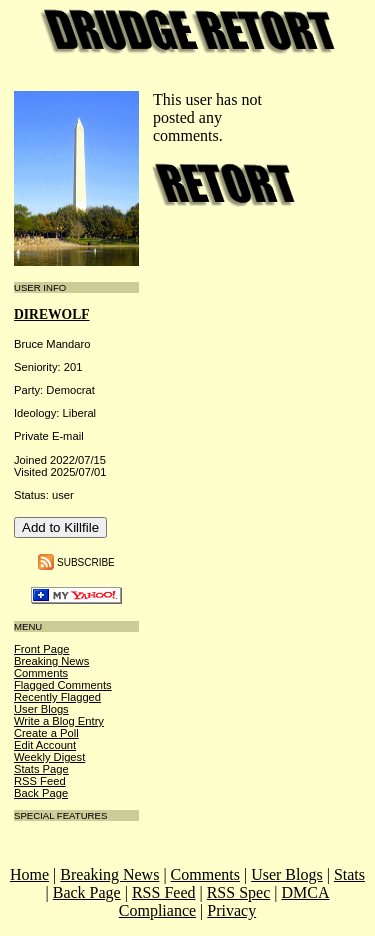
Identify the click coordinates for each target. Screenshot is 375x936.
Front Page (41, 649)
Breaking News (51, 661)
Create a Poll (46, 733)
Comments (41, 673)
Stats (349, 874)
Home (29, 874)
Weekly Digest (49, 757)
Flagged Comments (63, 685)
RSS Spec (239, 892)
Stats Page (41, 769)
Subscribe (86, 561)
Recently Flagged (57, 697)
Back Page (41, 793)
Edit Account (45, 745)
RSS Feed (40, 781)
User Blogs (41, 709)
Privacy (231, 910)
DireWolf (52, 314)
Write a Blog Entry (59, 721)
